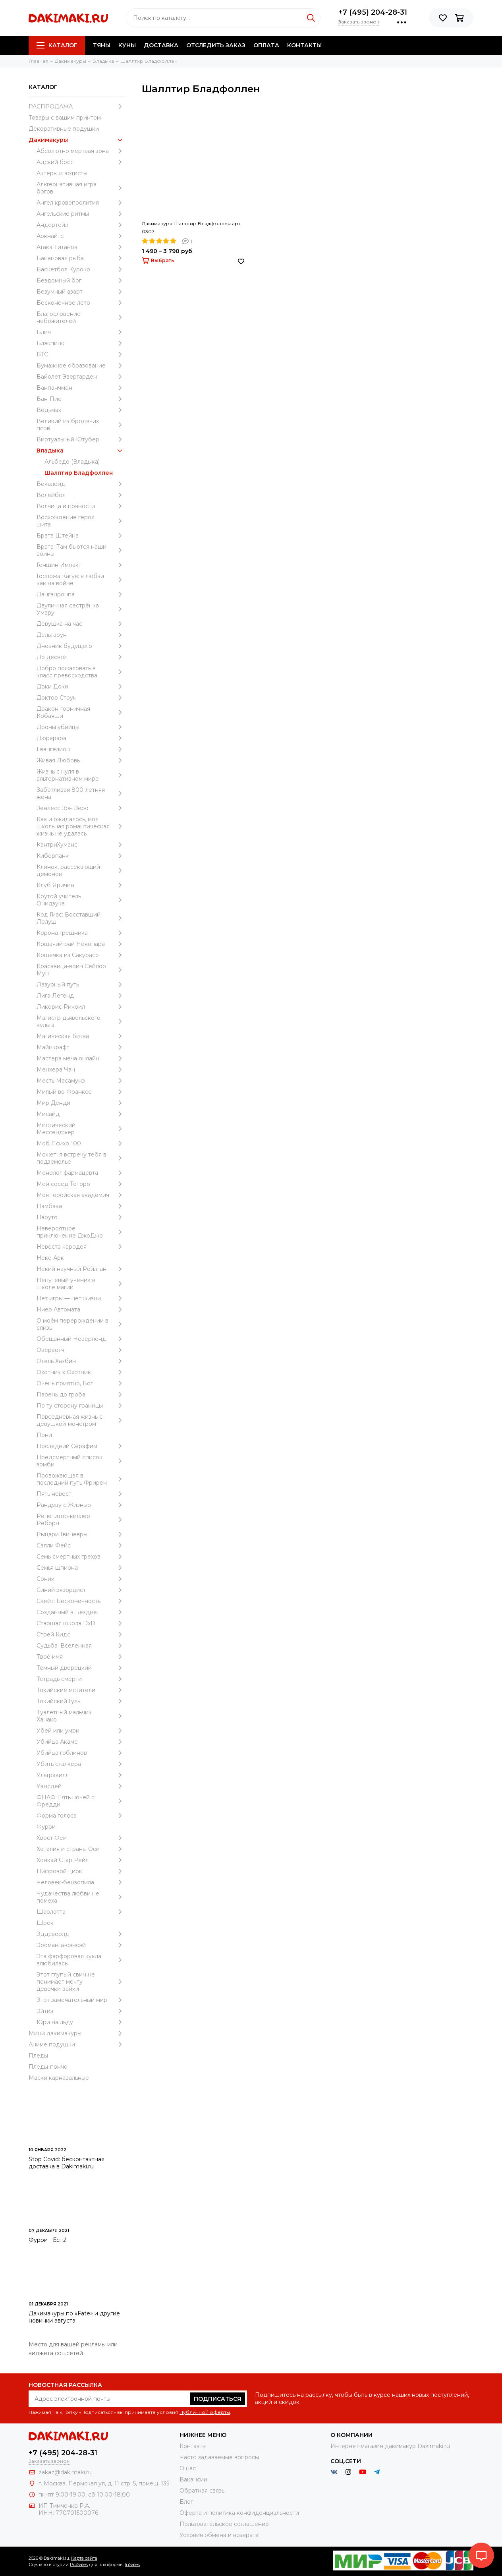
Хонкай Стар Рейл (81, 1860)
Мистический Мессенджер (81, 1129)
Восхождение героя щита (81, 521)
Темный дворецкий (81, 1667)
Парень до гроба (81, 1394)
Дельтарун (81, 634)
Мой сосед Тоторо (81, 1183)
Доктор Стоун (81, 697)
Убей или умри (81, 1730)
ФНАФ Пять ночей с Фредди (81, 1801)
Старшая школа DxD (81, 1623)
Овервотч (81, 1350)
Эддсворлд (81, 1934)
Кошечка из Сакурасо (81, 955)
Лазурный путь (81, 984)
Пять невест (81, 1493)
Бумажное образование (81, 365)
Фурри (46, 1826)
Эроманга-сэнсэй (81, 1945)
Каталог (57, 45)
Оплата (266, 45)
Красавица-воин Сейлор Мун (81, 970)
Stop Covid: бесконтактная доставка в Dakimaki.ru (66, 2163)
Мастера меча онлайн (81, 1058)
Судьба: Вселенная (81, 1645)
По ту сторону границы (81, 1405)
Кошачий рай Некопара (81, 944)
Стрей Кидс (81, 1634)
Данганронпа (81, 594)
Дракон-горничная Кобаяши (81, 712)
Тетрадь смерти (81, 1679)
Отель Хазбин (81, 1361)
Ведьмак (81, 410)
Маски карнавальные (59, 2077)
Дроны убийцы (81, 727)
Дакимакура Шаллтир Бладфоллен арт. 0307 (191, 227)
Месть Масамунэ (81, 1080)
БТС (81, 354)
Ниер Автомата (81, 1309)
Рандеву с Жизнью (81, 1504)
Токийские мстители (81, 1690)
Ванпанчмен (81, 387)
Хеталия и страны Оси (81, 1849)
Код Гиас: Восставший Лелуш (81, 918)
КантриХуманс (81, 844)
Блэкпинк (81, 343)
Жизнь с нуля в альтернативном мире (81, 775)
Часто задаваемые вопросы (219, 2457)
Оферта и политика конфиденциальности (239, 2512)
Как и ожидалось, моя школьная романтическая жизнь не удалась (81, 826)
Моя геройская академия (81, 1195)
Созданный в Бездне (81, 1612)
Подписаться (217, 2398)
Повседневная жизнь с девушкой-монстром (81, 1420)
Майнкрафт (81, 1047)
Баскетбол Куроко (81, 269)
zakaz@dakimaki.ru (65, 2472)
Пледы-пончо (48, 2066)
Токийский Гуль (81, 1701)
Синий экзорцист (81, 1590)
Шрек (45, 1922)
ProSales (79, 2564)
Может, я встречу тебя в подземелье (81, 1158)
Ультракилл (81, 1775)
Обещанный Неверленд (81, 1338)
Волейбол (81, 495)
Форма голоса (81, 1815)
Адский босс (81, 162)
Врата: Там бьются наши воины (81, 550)
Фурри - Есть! (47, 2239)
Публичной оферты (205, 2412)
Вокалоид (81, 483)
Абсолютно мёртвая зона (81, 151)
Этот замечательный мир (81, 2000)
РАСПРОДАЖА (77, 106)
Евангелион (81, 749)
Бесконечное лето (81, 302)
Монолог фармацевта (81, 1172)
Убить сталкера (81, 1764)
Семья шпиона (81, 1567)
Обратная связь (202, 2490)
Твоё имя (81, 1656)
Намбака (81, 1206)
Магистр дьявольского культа (81, 1021)
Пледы (38, 2055)
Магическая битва (81, 1036)
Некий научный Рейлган (81, 1269)
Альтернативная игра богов (81, 188)
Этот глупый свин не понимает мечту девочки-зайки (81, 1981)
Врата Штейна (81, 535)
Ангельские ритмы (81, 213)
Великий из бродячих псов (81, 425)
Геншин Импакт (81, 565)
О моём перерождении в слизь (81, 1324)
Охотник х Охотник (81, 1372)
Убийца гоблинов (81, 1752)
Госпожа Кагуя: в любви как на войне (81, 579)
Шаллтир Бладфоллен (78, 472)
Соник (81, 1578)
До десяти (81, 657)
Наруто (81, 1217)
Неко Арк (50, 1257)
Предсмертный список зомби (81, 1461)
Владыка (81, 450)
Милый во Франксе (81, 1091)
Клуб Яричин (81, 885)
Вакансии (193, 2479)
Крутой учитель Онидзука (81, 900)
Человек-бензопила (81, 1882)
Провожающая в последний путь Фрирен (81, 1479)
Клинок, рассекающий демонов (81, 870)
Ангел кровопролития (81, 202)
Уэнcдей (81, 1786)
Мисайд (81, 1114)
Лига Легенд (81, 995)
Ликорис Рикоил (81, 1006)
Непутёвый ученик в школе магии (81, 1283)
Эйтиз (81, 2011)
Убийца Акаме (81, 1741)
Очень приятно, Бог (81, 1383)
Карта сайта (84, 2558)
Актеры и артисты (62, 173)
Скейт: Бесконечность (81, 1601)
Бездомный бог (81, 280)
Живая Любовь (81, 760)
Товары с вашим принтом (65, 117)
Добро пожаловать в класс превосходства (81, 672)
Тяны (101, 45)
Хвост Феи (81, 1837)
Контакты (304, 45)
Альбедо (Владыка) (72, 461)
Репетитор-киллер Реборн (81, 1519)
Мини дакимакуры (77, 2033)
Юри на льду (81, 2022)
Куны (127, 45)
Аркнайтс (81, 236)
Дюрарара (81, 738)
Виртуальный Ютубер (81, 439)
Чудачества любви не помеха (81, 1897)
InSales (132, 2564)
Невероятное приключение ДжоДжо (81, 1232)
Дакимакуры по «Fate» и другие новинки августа (74, 2317)
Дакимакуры (77, 139)
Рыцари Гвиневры (81, 1534)
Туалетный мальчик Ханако (81, 1716)
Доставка (161, 45)
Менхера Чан (81, 1069)
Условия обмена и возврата (219, 2535)
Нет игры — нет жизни (81, 1298)
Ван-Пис (81, 398)
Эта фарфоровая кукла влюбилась (81, 1960)
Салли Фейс (81, 1545)
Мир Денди (81, 1102)
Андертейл (81, 224)
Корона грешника (81, 932)
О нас (188, 2468)
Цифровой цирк (81, 1871)
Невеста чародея (81, 1246)
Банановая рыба (81, 258)
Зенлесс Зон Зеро (81, 808)
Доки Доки (81, 686)
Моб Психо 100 (81, 1143)
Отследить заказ (215, 45)
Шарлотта (81, 1911)
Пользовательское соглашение (224, 2524)
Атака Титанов (81, 247)
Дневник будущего (81, 646)
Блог (186, 2501)
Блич (81, 332)
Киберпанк (81, 855)
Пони (44, 1435)
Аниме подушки (77, 2044)
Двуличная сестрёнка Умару (81, 609)
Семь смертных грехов (81, 1556)
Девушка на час (81, 623)
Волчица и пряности (81, 506)
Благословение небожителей (81, 317)
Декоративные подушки (64, 128)
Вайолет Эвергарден (81, 376)
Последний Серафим (81, 1446)
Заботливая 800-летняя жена (81, 793)
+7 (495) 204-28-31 (372, 12)
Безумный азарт (81, 291)
